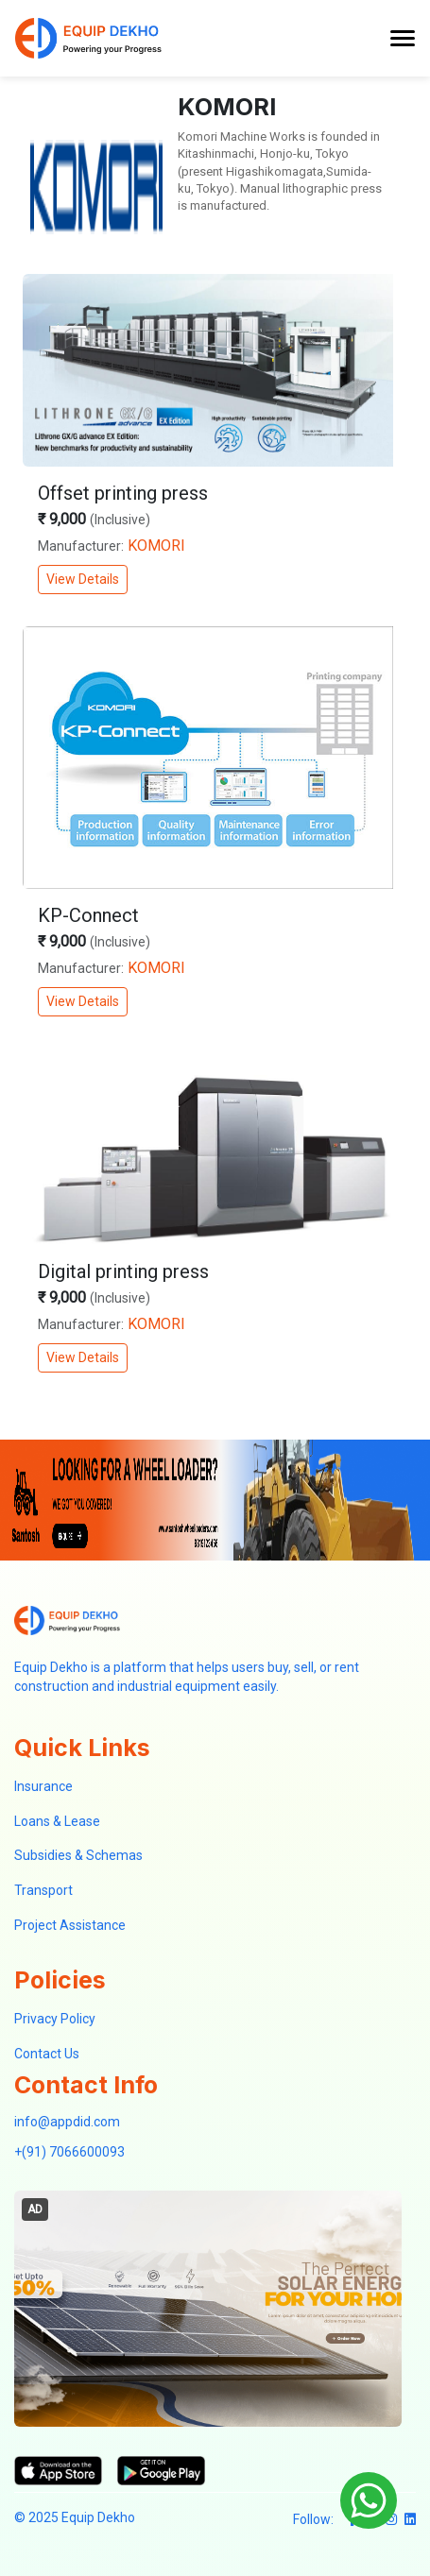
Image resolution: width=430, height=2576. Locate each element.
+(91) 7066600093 (69, 2151)
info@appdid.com (67, 2121)
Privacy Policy (54, 2018)
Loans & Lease (57, 1821)
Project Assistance (70, 1925)
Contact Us (46, 2053)
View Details (82, 579)
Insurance (43, 1786)
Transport (43, 1890)
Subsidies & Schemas (78, 1855)
